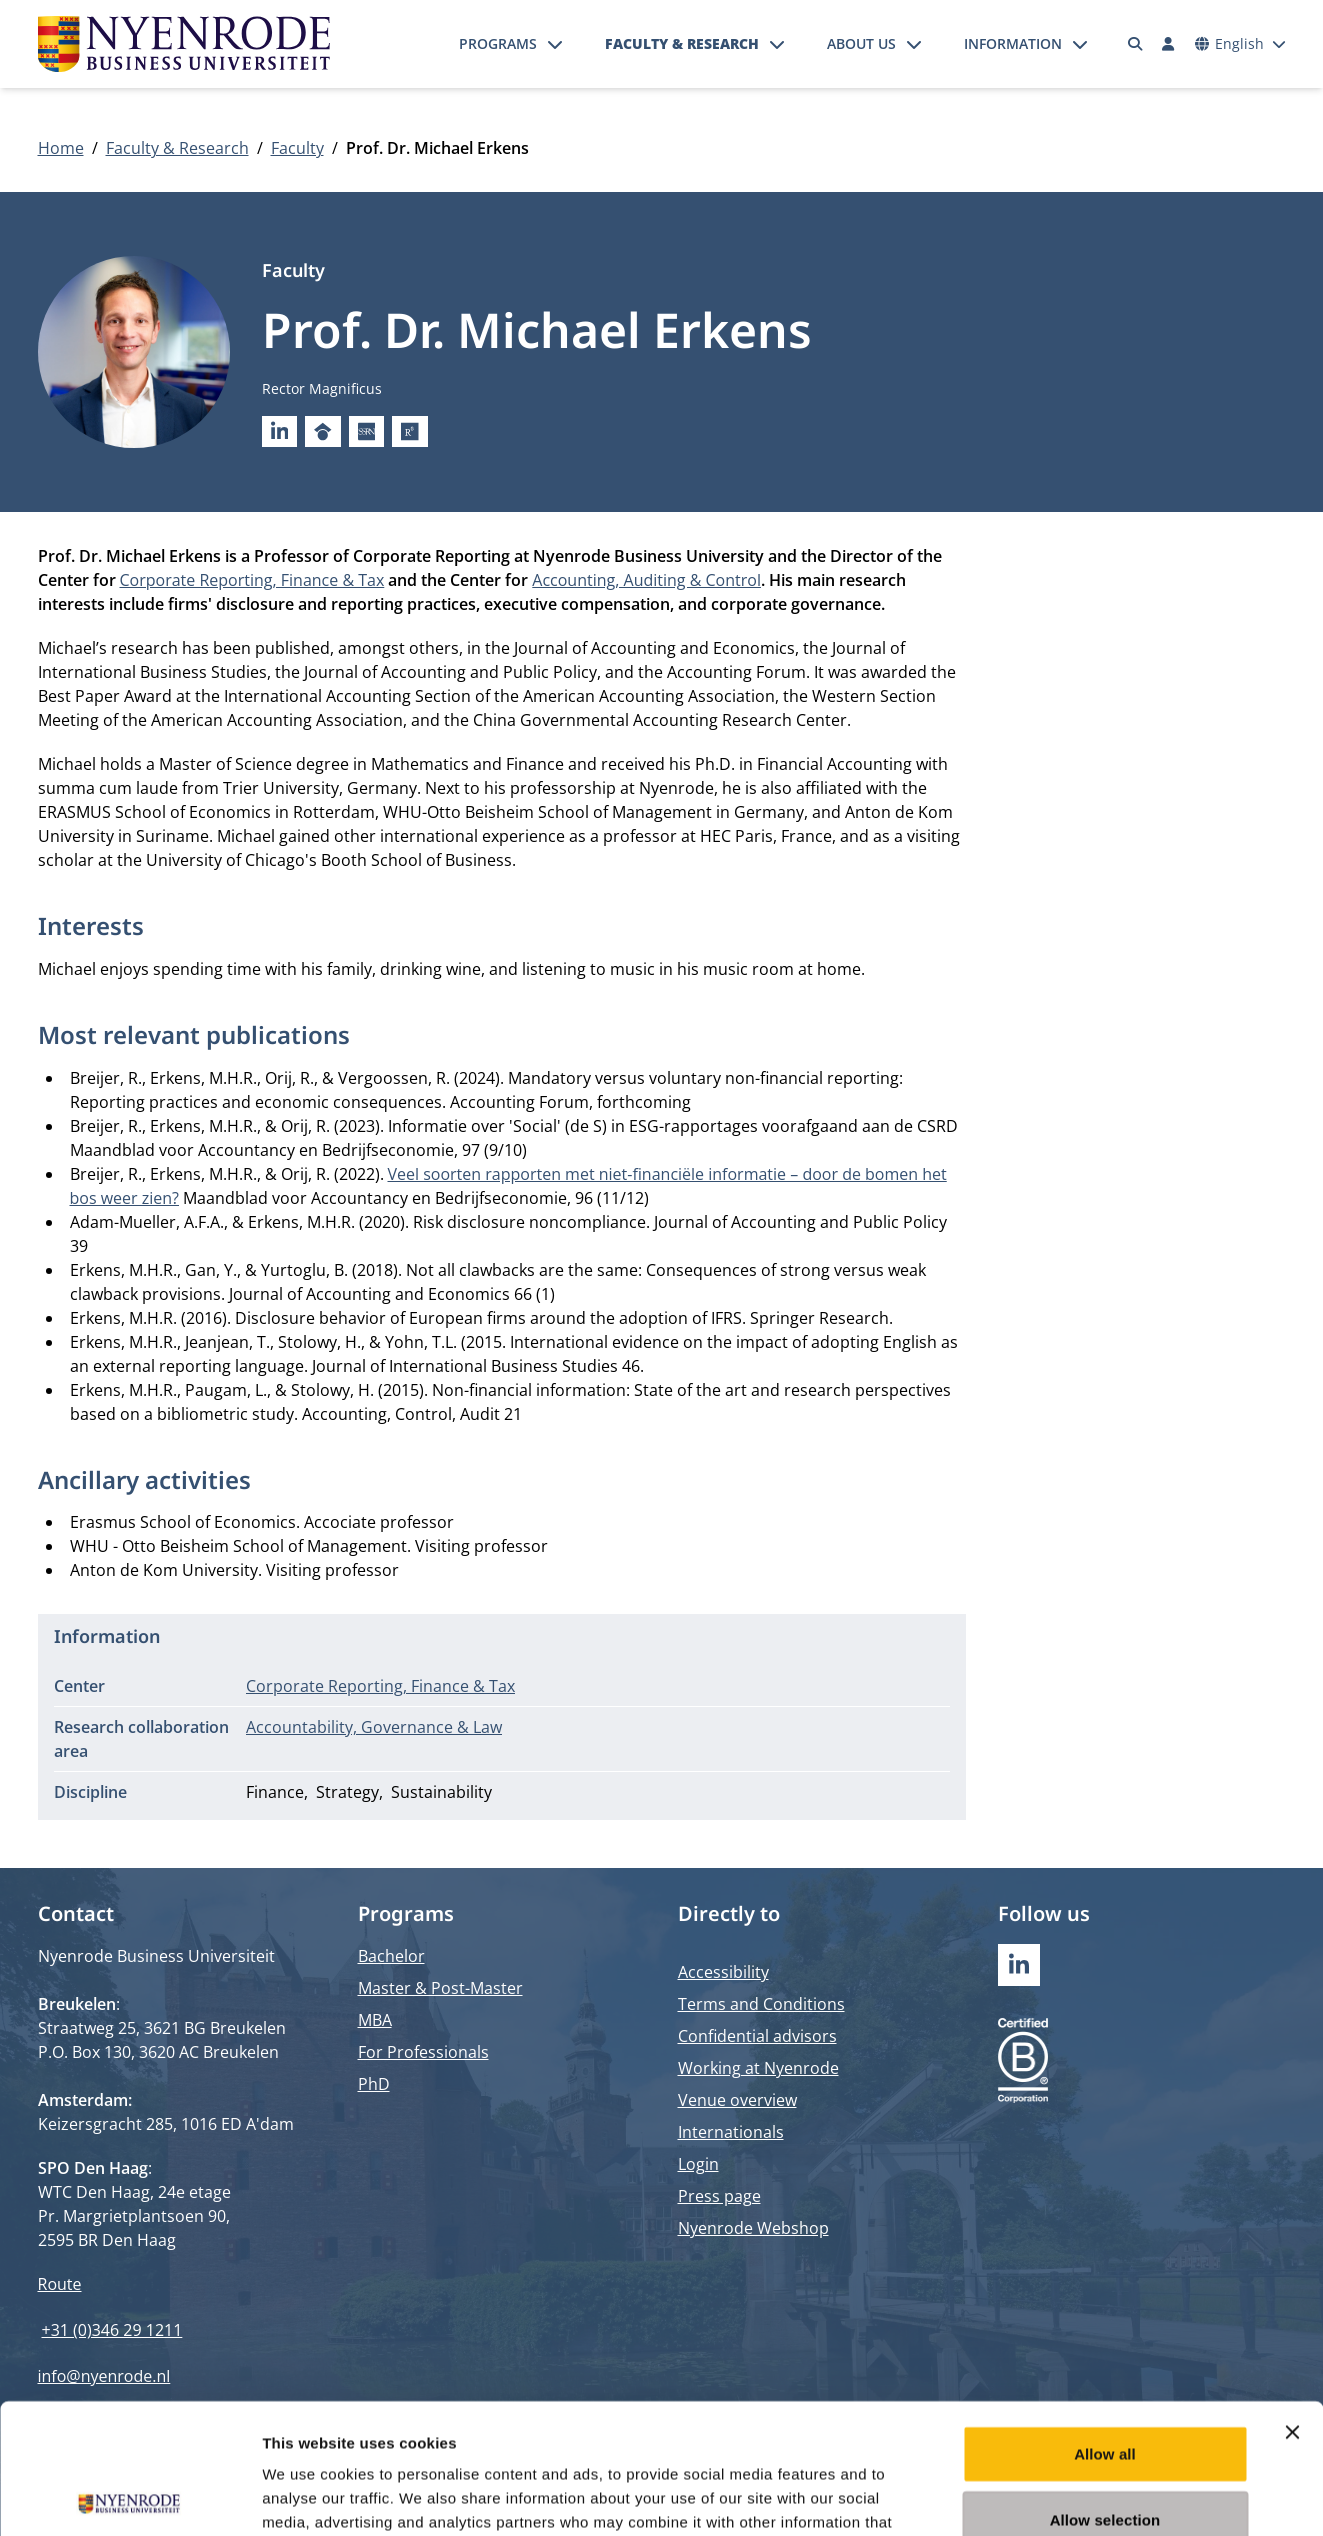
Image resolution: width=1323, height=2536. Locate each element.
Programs (498, 43)
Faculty (297, 148)
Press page (719, 2196)
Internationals (731, 2132)
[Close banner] (1292, 2302)
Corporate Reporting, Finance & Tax (252, 580)
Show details (1049, 2496)
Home (61, 148)
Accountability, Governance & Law (374, 1727)
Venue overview (737, 2100)
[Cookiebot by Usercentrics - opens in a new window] (129, 2497)
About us (861, 43)
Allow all (1105, 2323)
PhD (374, 2084)
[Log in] (1169, 44)
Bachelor (391, 1956)
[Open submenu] (555, 44)
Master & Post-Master (440, 1988)
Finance (275, 1792)
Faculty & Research (682, 43)
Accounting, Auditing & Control (646, 580)
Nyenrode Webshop (753, 2228)
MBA (375, 2020)
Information (1013, 43)
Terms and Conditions (761, 2004)
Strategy (347, 1792)
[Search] (1135, 44)
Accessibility (723, 1972)
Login (698, 2164)
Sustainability (441, 1792)
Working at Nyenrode (758, 2068)
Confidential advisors (757, 2036)
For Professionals (423, 2052)
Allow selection (1105, 2389)
